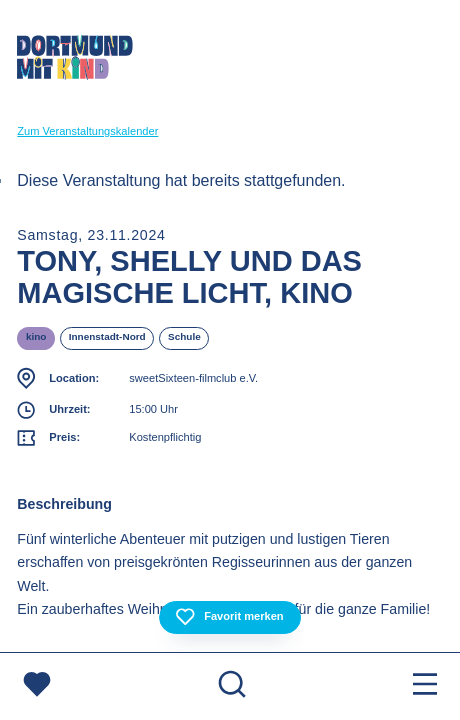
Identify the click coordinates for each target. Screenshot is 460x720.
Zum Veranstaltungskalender (87, 131)
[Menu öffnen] (425, 686)
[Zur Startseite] (75, 61)
